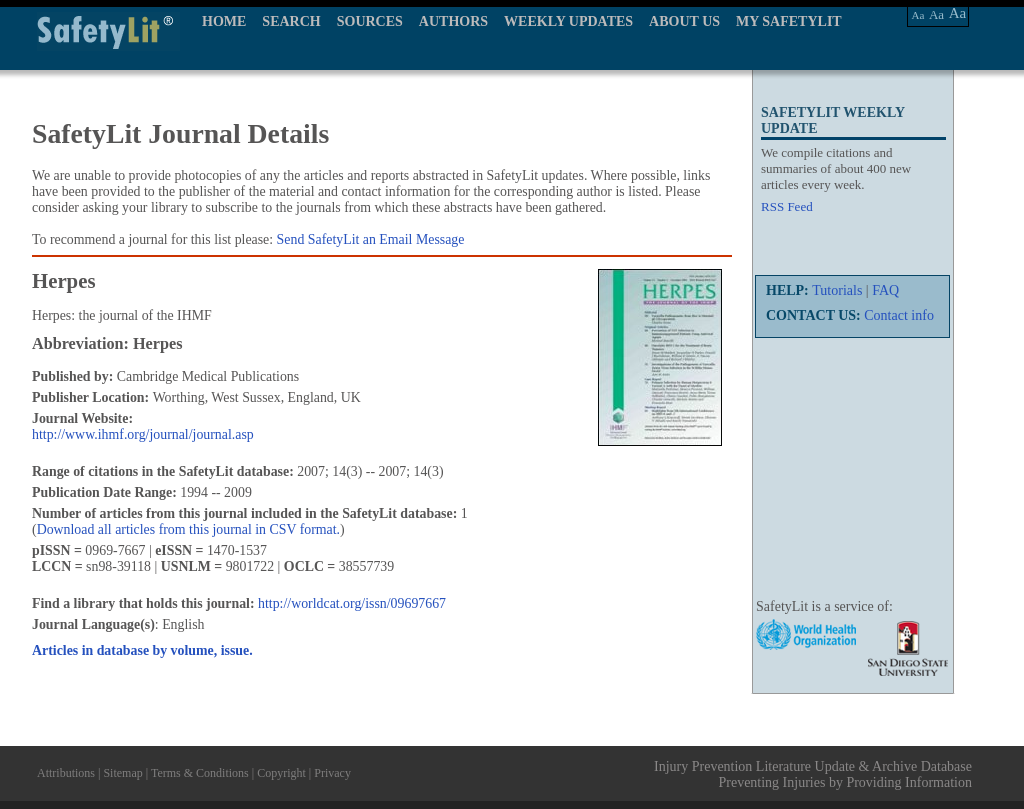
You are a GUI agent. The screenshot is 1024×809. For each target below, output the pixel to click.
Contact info (899, 315)
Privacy (332, 773)
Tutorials (837, 290)
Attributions (66, 773)
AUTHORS (453, 21)
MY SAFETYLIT (789, 21)
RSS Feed (787, 206)
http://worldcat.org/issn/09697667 (352, 603)
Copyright (281, 773)
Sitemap (122, 773)
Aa (918, 15)
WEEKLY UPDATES (568, 21)
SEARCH (291, 21)
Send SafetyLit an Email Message (371, 239)
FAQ (885, 290)
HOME (224, 21)
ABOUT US (684, 21)
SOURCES (370, 21)
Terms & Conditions (200, 773)
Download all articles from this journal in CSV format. (188, 529)
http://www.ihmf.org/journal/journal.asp (143, 434)
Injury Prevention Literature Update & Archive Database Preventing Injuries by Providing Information (813, 774)
